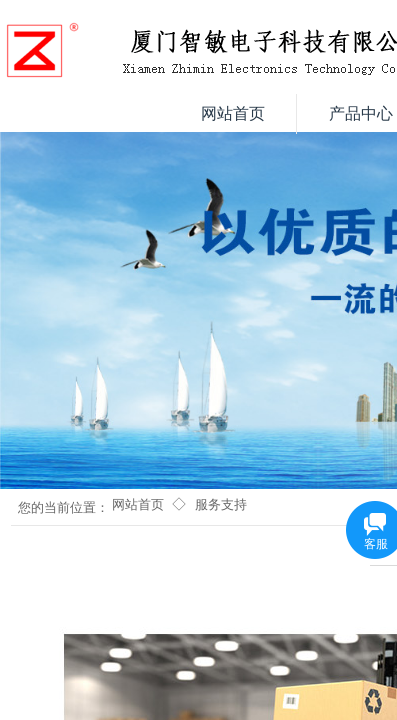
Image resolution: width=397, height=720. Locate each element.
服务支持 (221, 504)
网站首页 (138, 504)
